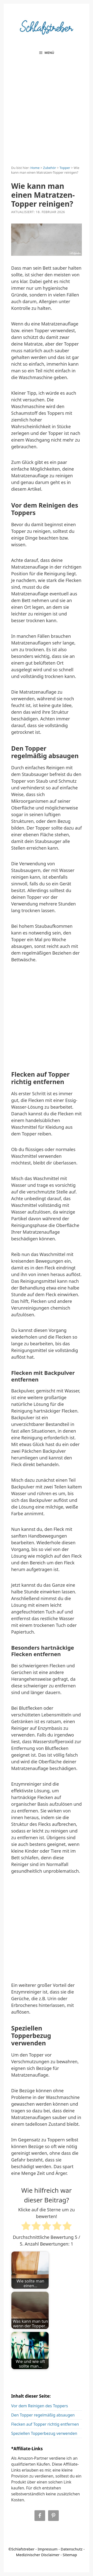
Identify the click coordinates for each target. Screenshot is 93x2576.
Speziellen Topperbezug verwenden (44, 2433)
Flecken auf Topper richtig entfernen (45, 2424)
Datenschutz (72, 2548)
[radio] (26, 2226)
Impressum (48, 2548)
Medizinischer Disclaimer (38, 2554)
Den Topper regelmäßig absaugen (43, 2415)
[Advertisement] (46, 109)
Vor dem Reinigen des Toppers (39, 2406)
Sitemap (70, 2554)
